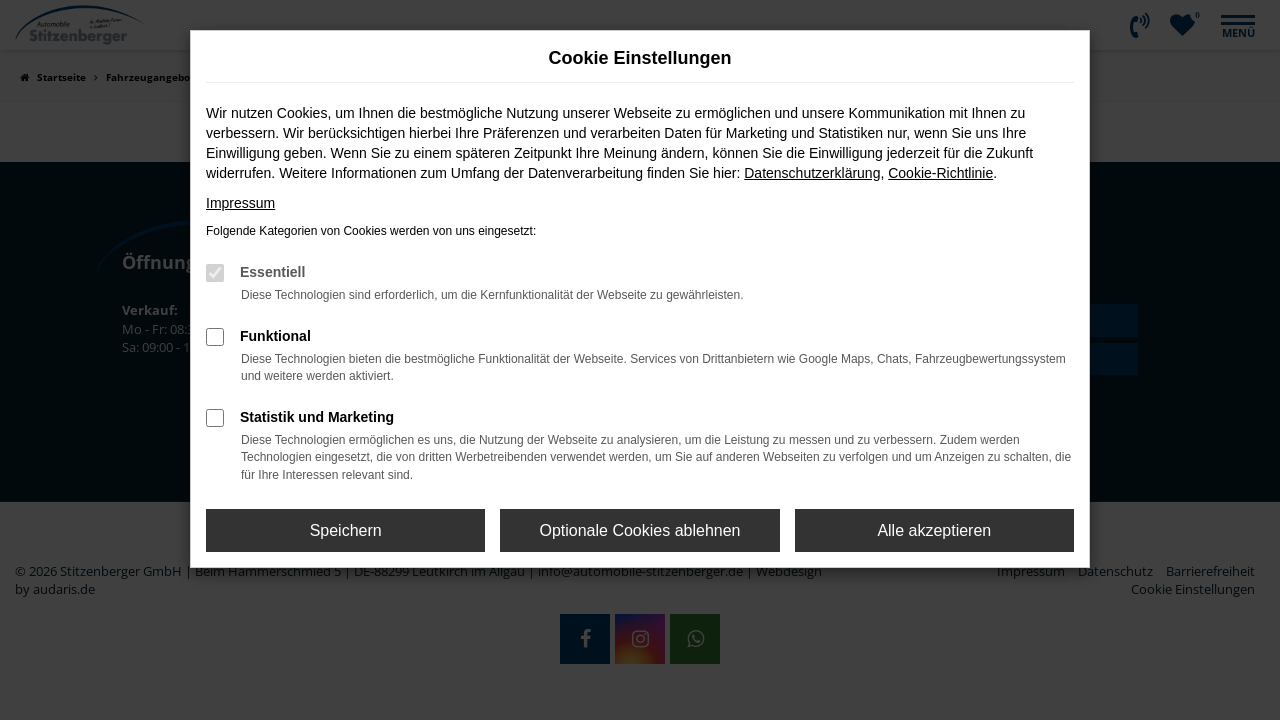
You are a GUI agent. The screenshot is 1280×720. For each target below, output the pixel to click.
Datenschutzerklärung (812, 173)
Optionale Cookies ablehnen (639, 530)
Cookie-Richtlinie (940, 173)
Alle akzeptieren (934, 530)
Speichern (346, 530)
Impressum (240, 203)
